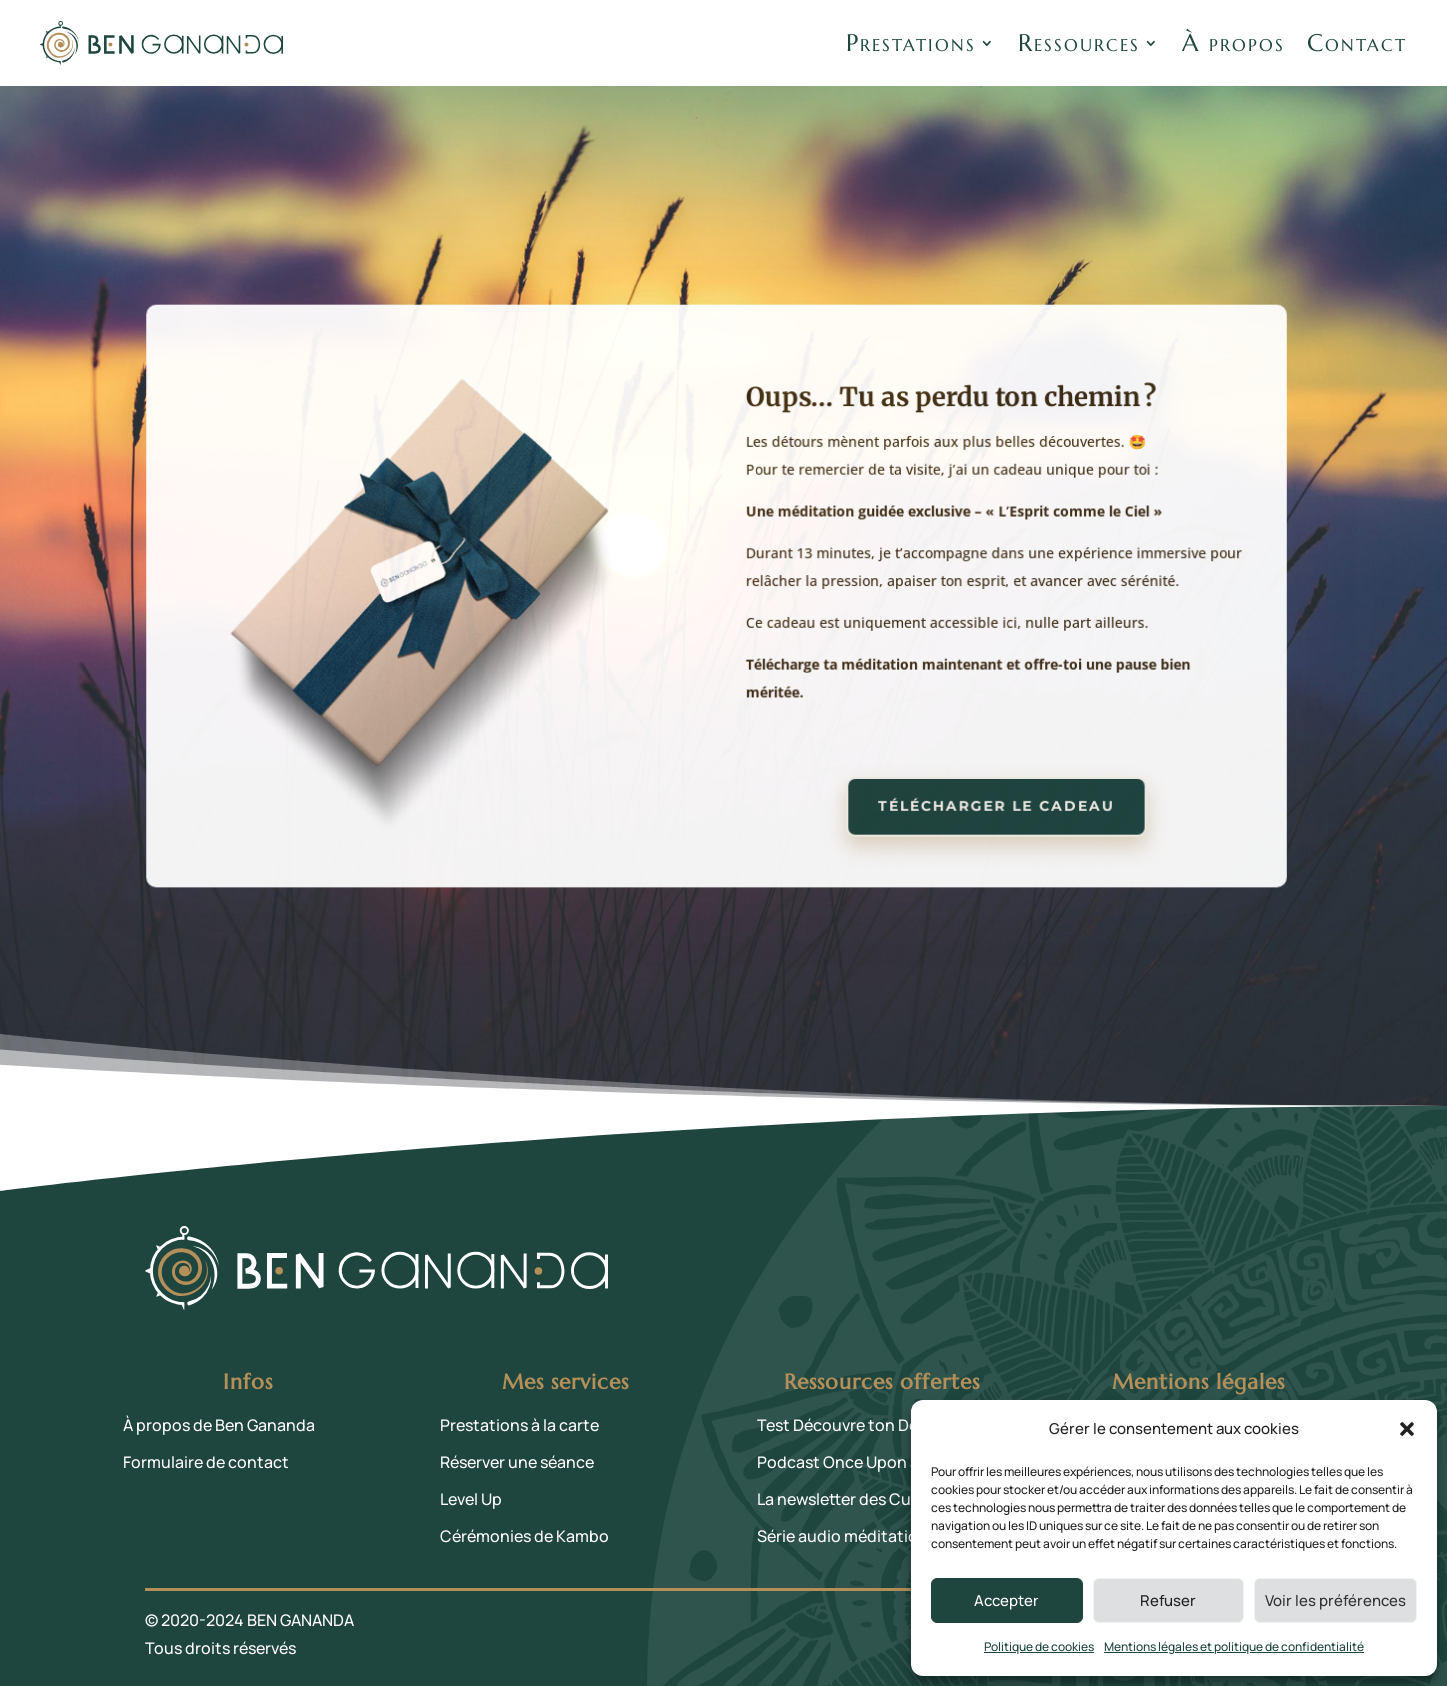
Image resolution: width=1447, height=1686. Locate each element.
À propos (1233, 43)
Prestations (911, 43)
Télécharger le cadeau (990, 800)
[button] (1407, 1429)
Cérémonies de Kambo (524, 1536)
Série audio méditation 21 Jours (874, 1536)
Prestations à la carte (519, 1425)
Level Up (471, 1499)
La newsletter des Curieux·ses (867, 1499)
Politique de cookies (1039, 1646)
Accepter (1006, 1600)
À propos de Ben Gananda (219, 1425)
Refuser (1168, 1600)
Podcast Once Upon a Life (853, 1462)
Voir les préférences (1335, 1600)
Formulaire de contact (206, 1462)
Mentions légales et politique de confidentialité (1234, 1646)
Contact (1357, 43)
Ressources (1079, 43)
